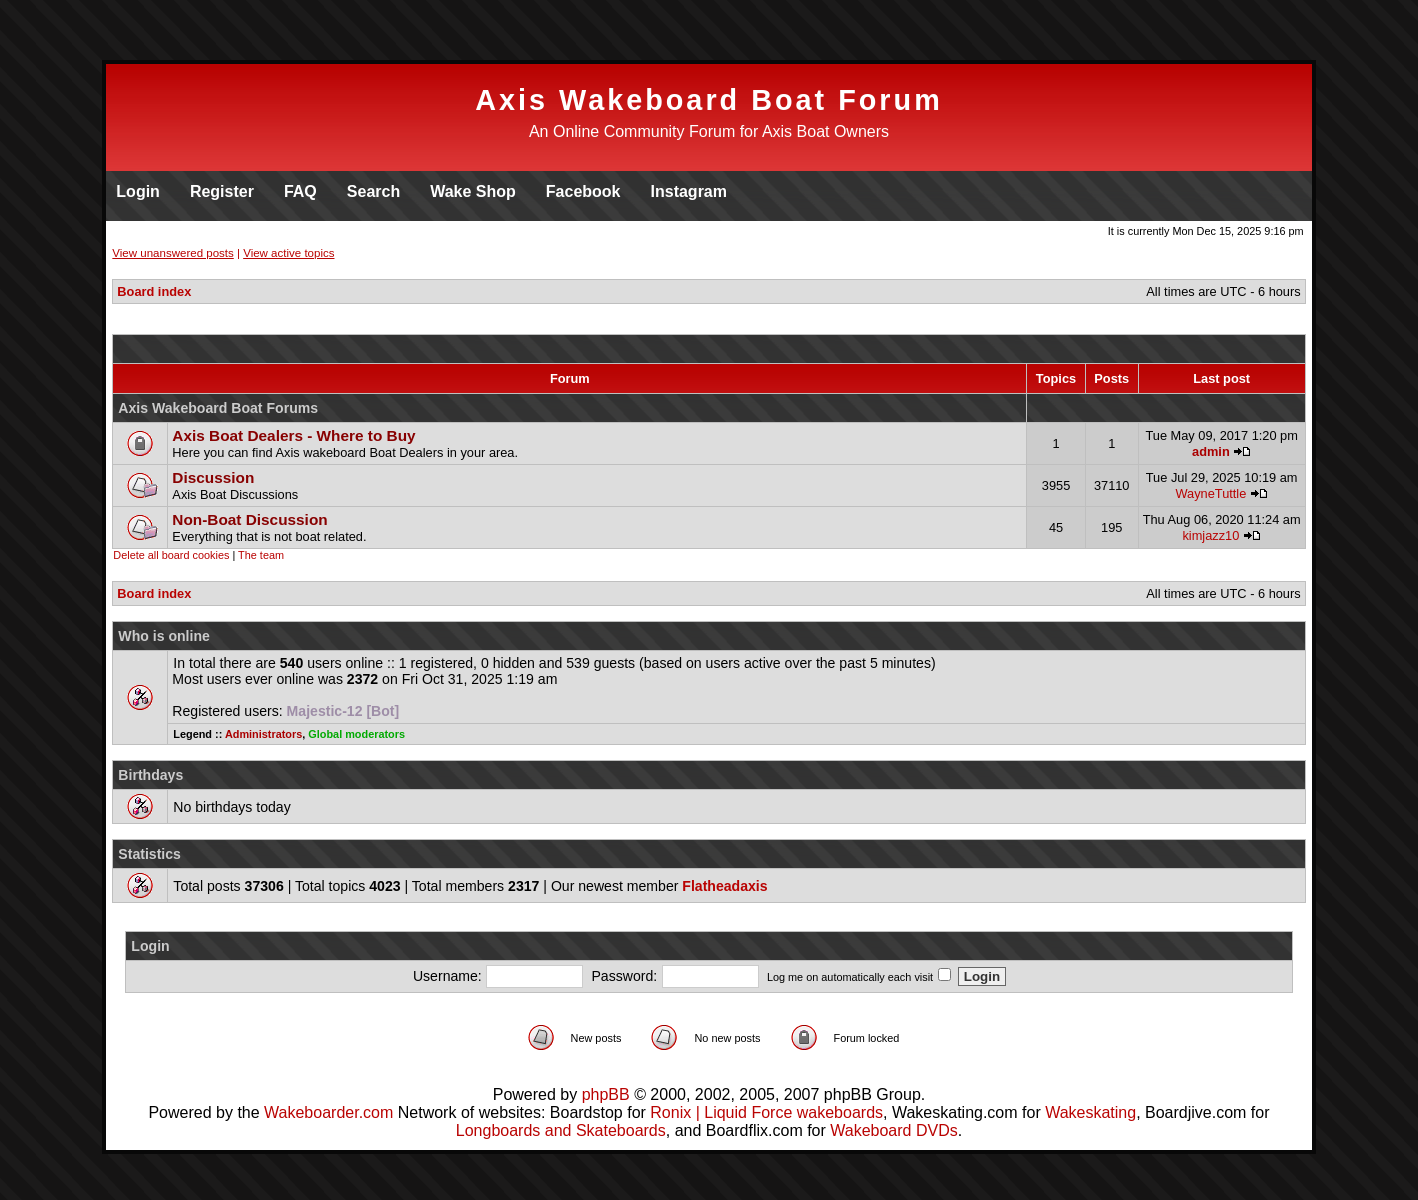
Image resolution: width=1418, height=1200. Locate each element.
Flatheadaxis (724, 886)
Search (373, 191)
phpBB (606, 1094)
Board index (154, 291)
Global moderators (356, 734)
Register (222, 191)
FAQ (300, 191)
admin (1211, 451)
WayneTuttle (1210, 493)
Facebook (583, 191)
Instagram (689, 191)
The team (261, 555)
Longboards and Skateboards (561, 1130)
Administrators (263, 734)
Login (138, 191)
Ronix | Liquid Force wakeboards (766, 1112)
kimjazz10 (1210, 535)
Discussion (213, 477)
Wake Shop (473, 191)
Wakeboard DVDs (893, 1130)
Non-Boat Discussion (249, 519)
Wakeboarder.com (328, 1112)
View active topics (288, 253)
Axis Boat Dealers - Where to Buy (293, 435)
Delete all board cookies (171, 555)
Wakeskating (1090, 1112)
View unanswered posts (172, 253)
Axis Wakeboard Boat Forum (709, 100)
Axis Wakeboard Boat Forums (218, 408)
